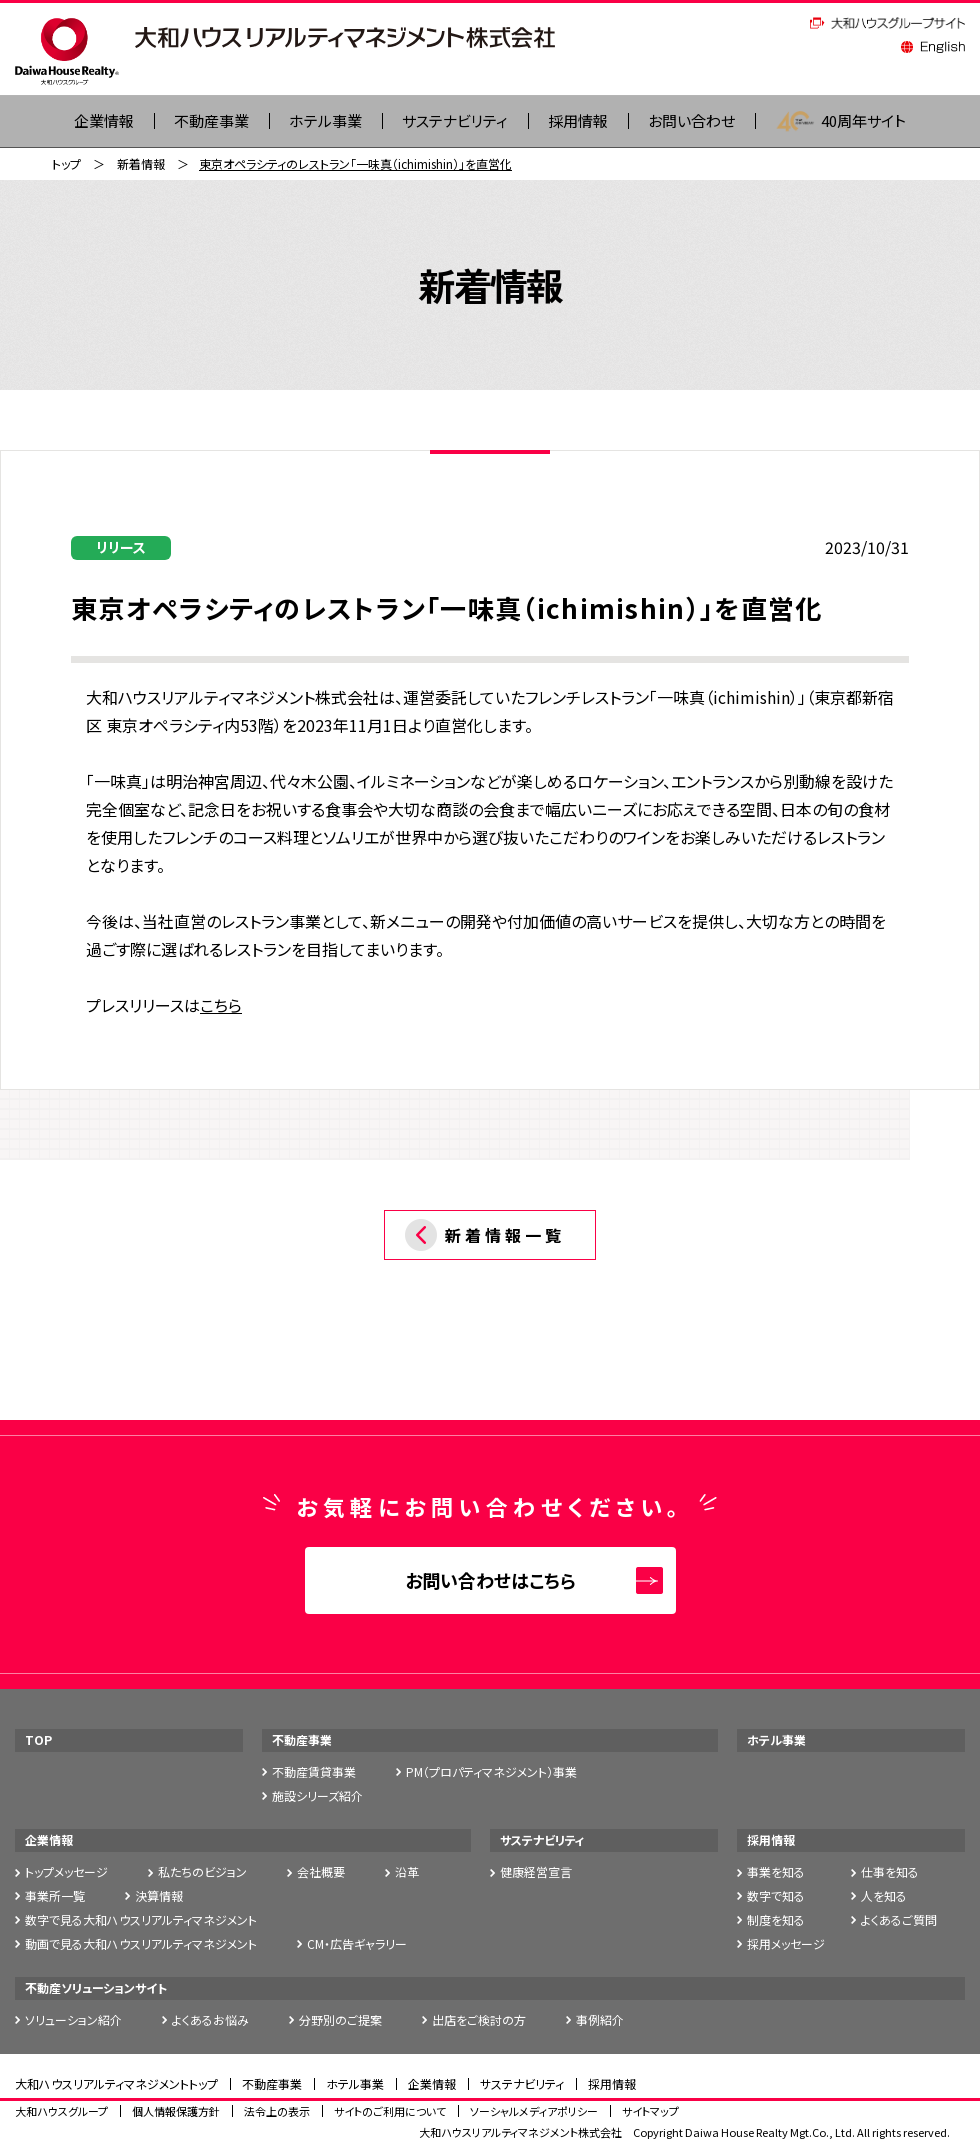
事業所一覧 (55, 1896)
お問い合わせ (701, 122)
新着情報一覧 (505, 1236)
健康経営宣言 (536, 1872)
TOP (38, 1740)
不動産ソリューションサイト (96, 1988)
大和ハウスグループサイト (887, 23)
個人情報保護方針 (176, 2112)
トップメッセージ (66, 1872)
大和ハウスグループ (61, 2112)
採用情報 (583, 122)
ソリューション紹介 (73, 2020)
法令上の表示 (277, 2112)
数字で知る (776, 1896)
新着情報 (141, 164)
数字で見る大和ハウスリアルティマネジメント (141, 1920)
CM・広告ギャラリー (357, 1944)
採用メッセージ (786, 1944)
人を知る (884, 1896)
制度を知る (776, 1920)
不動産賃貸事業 (314, 1772)
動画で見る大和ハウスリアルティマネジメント (141, 1944)
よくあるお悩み (210, 2020)
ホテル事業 (319, 122)
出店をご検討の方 (479, 2020)
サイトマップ (650, 2112)
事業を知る (776, 1872)
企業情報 (49, 1840)
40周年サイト (856, 122)
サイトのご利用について (390, 2112)
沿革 (407, 1872)
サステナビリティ (454, 122)
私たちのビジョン (202, 1872)
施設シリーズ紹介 (317, 1796)
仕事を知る (890, 1872)
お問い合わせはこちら (490, 1581)
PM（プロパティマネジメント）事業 (491, 1772)
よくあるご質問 (899, 1920)
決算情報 (159, 1896)
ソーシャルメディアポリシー (534, 2112)
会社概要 (321, 1872)
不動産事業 (200, 122)
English (933, 47)
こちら (221, 1006)
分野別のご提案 (340, 2020)
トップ (66, 164)
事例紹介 (600, 2020)
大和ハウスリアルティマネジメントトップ (116, 2084)
